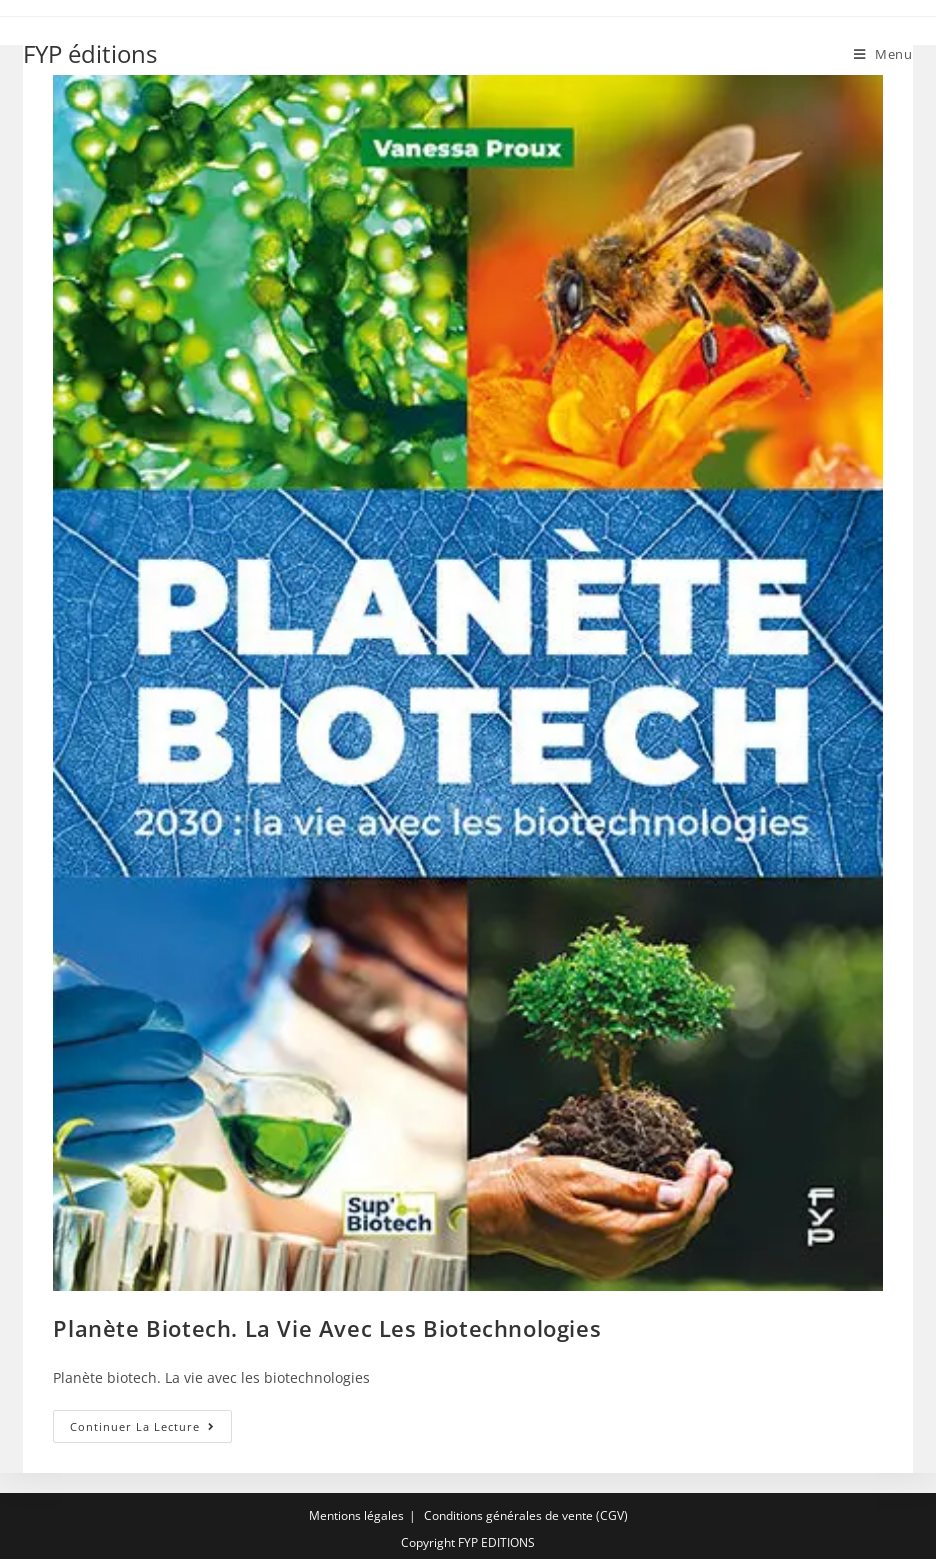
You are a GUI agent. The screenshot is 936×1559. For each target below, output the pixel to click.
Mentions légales (356, 1515)
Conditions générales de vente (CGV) (526, 1515)
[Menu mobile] (883, 54)
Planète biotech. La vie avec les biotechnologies (327, 1328)
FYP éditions (90, 53)
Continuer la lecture (151, 1430)
